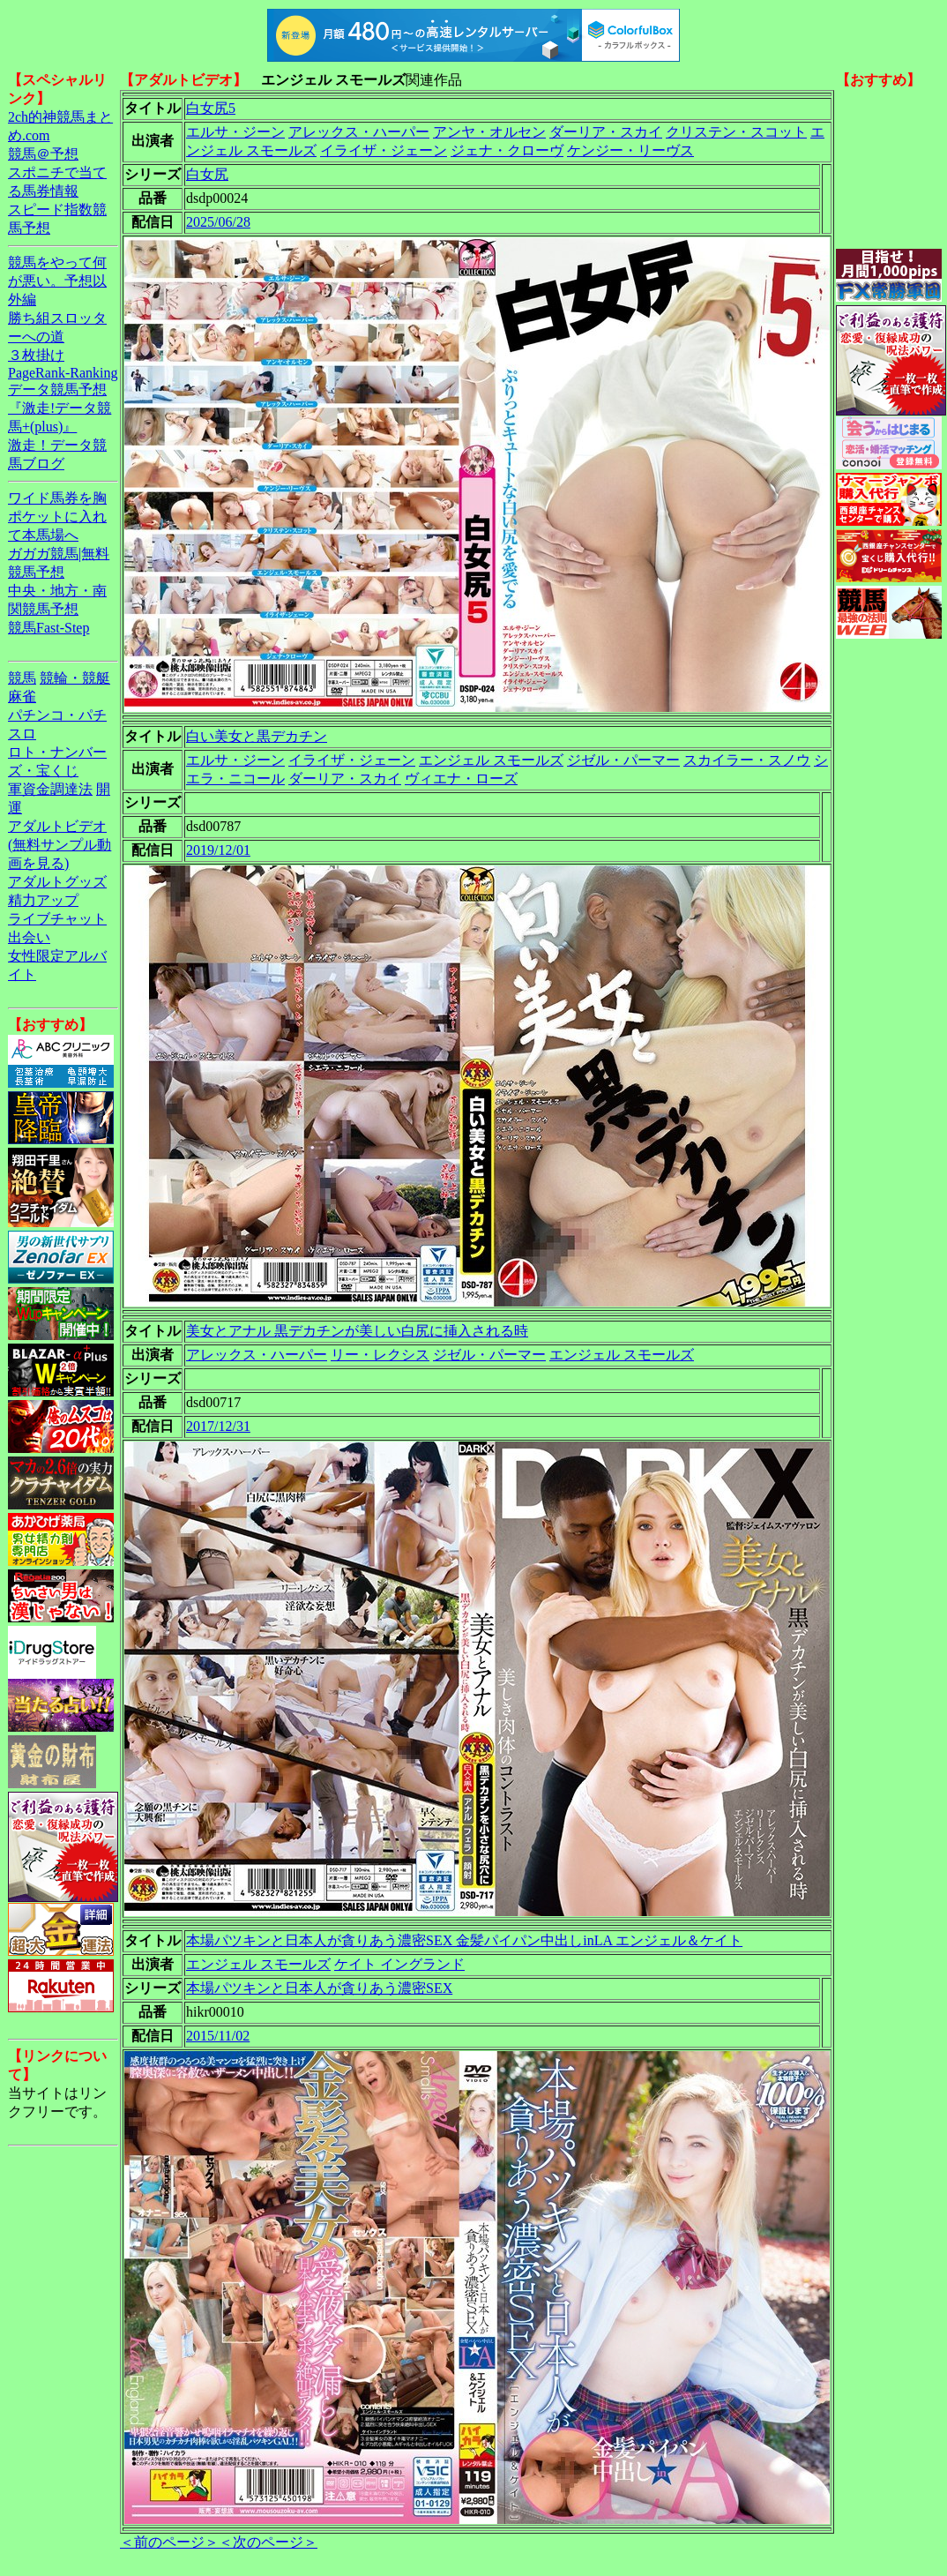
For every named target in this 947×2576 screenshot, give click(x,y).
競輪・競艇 (75, 677)
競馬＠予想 (43, 153)
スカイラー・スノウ (746, 760)
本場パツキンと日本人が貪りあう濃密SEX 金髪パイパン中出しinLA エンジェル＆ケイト (464, 1940)
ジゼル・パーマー (623, 760)
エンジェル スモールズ (491, 760)
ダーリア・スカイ (605, 131)
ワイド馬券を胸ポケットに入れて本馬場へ (57, 516)
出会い (29, 937)
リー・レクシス (380, 1354)
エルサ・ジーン (235, 131)
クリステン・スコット (736, 131)
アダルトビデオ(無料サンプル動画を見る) (59, 845)
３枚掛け (36, 355)
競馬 (22, 677)
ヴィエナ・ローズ (461, 778)
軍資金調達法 (50, 789)
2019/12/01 (218, 849)
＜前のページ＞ (169, 2542)
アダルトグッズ (57, 881)
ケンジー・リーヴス (630, 150)
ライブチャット (57, 918)
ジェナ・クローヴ (507, 150)
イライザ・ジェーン (383, 150)
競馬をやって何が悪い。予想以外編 (57, 281)
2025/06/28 (218, 221)
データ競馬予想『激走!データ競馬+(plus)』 (59, 408)
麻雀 (22, 696)
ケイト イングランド (399, 1964)
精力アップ (43, 900)
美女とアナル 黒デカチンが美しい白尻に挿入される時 (357, 1330)
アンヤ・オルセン (489, 131)
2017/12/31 (218, 1426)
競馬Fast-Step (48, 627)
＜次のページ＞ (268, 2542)
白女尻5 (210, 108)
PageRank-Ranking (62, 372)
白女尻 (207, 174)
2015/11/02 (218, 2035)
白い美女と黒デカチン (256, 736)
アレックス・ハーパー (358, 131)
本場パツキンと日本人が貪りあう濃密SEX (319, 1988)
